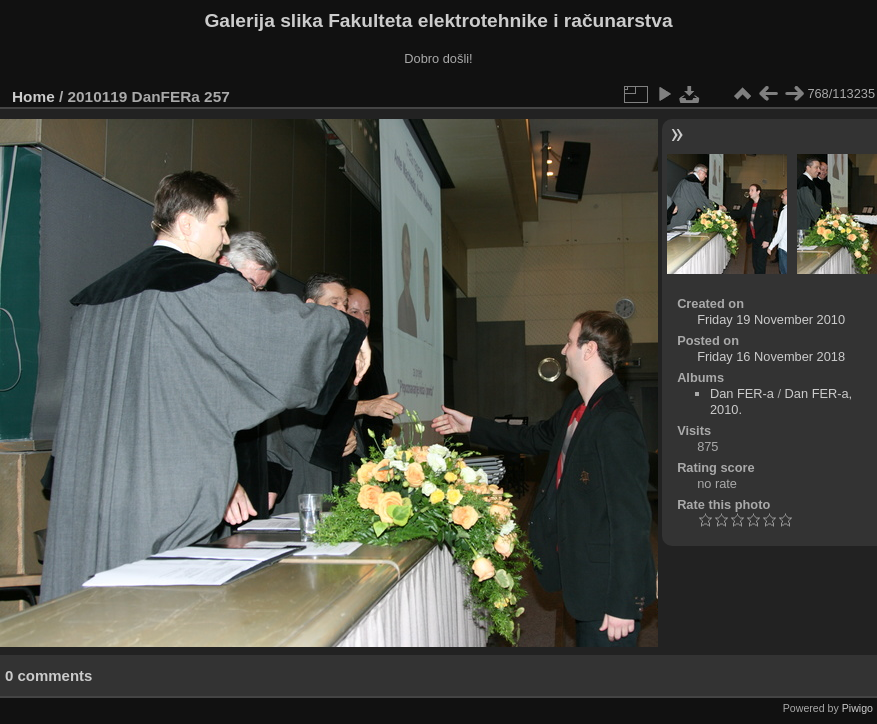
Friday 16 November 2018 (771, 356)
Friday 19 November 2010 (771, 319)
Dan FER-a (742, 393)
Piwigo (857, 708)
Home (33, 96)
